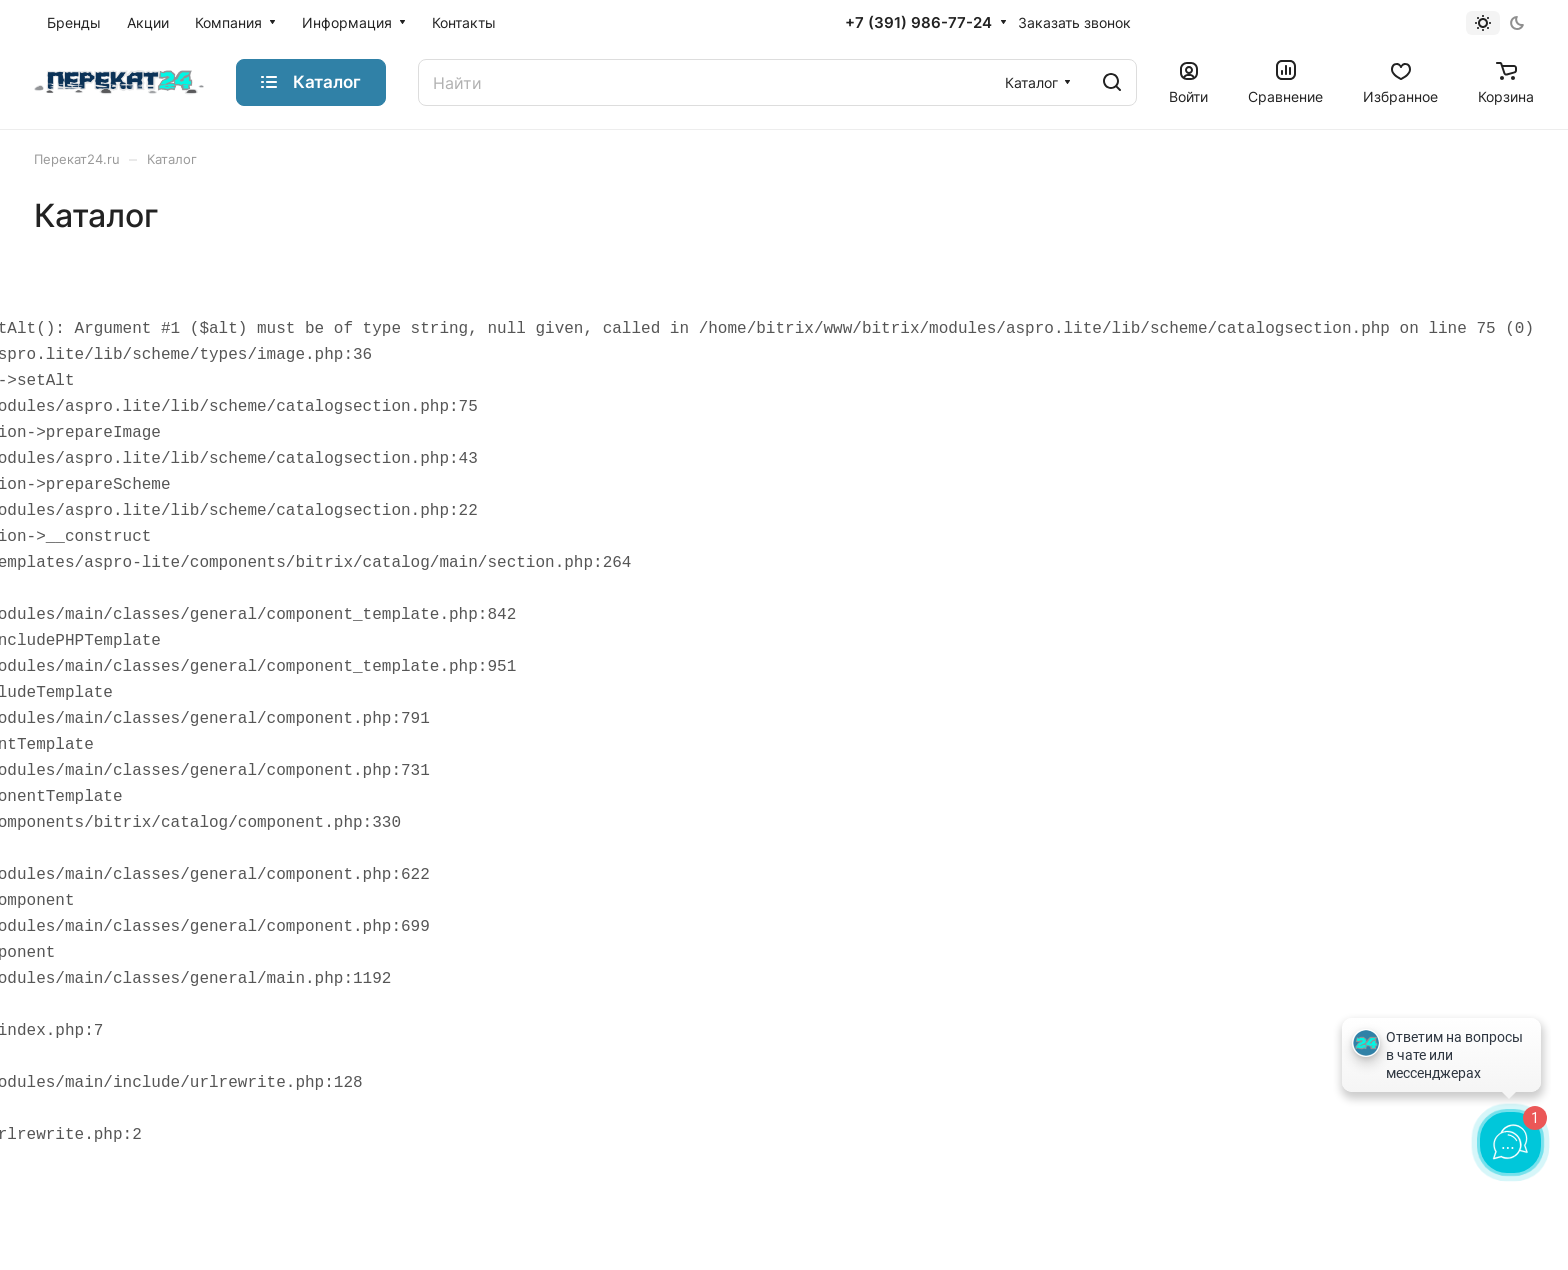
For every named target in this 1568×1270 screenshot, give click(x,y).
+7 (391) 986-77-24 (918, 23)
